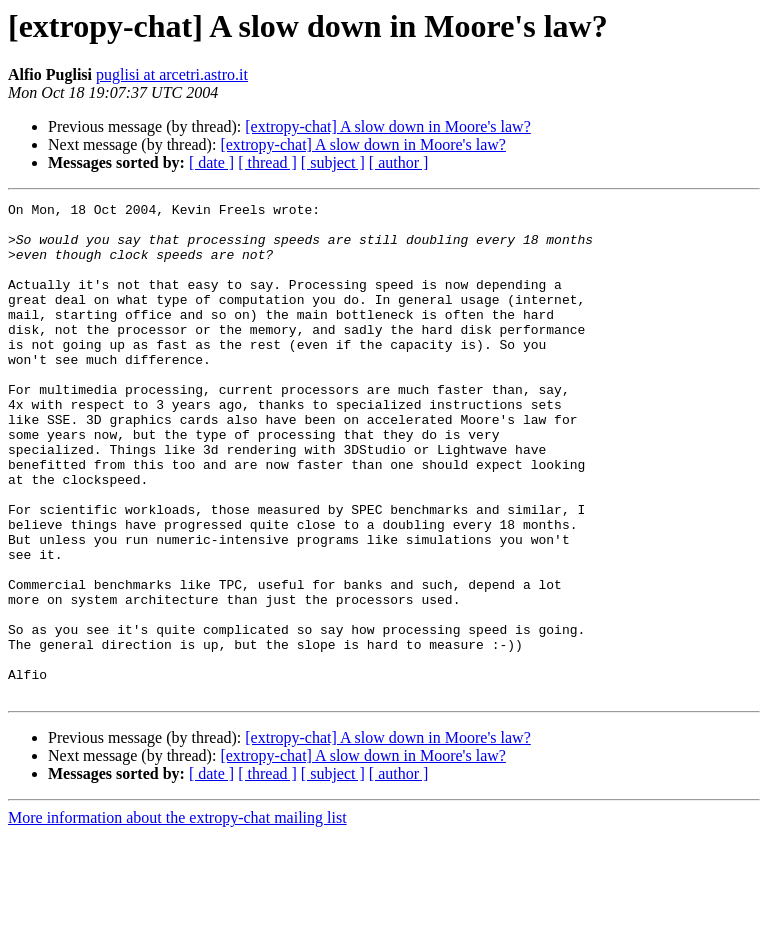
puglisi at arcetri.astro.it (172, 74)
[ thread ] (267, 162)
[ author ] (399, 162)
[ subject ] (333, 162)
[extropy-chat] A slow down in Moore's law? (388, 126)
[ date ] (211, 162)
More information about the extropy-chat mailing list (177, 916)
